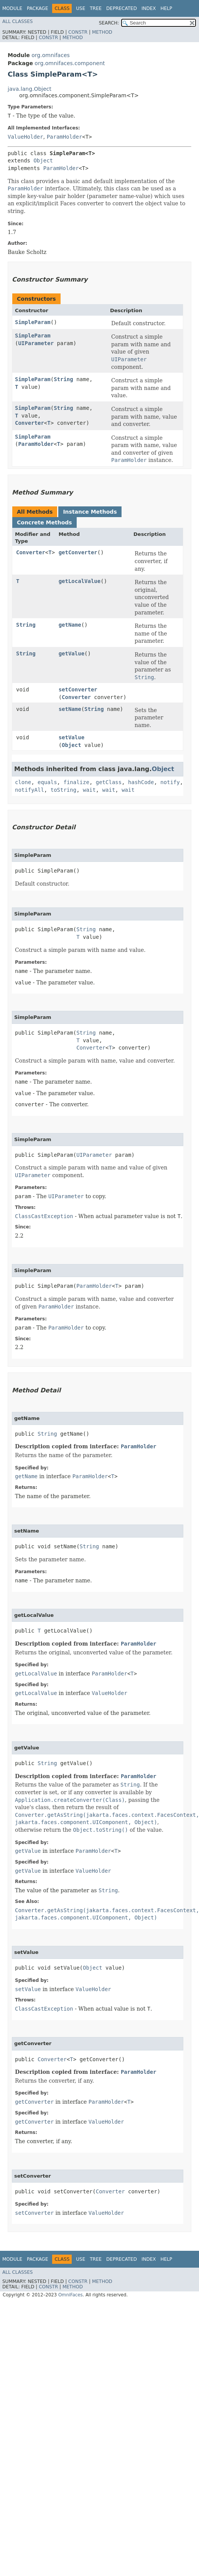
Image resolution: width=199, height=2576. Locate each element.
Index (148, 8)
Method (102, 32)
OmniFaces (70, 2295)
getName (70, 625)
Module (12, 8)
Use (80, 8)
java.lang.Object (29, 89)
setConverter (78, 689)
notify (170, 782)
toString (63, 790)
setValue (71, 737)
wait (89, 790)
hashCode (141, 782)
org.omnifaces (50, 55)
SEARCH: (109, 23)
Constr (77, 32)
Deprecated (121, 8)
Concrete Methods (44, 522)
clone (23, 782)
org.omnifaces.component (70, 63)
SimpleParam (33, 322)
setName (70, 709)
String (63, 379)
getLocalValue (80, 581)
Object (43, 160)
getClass (109, 782)
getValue (71, 653)
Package (37, 8)
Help (166, 8)
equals (47, 782)
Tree (96, 8)
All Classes (17, 21)
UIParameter (36, 343)
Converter (29, 423)
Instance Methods (90, 512)
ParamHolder (64, 137)
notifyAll (29, 790)
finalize (76, 782)
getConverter (78, 552)
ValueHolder (25, 137)
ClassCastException (44, 1216)
